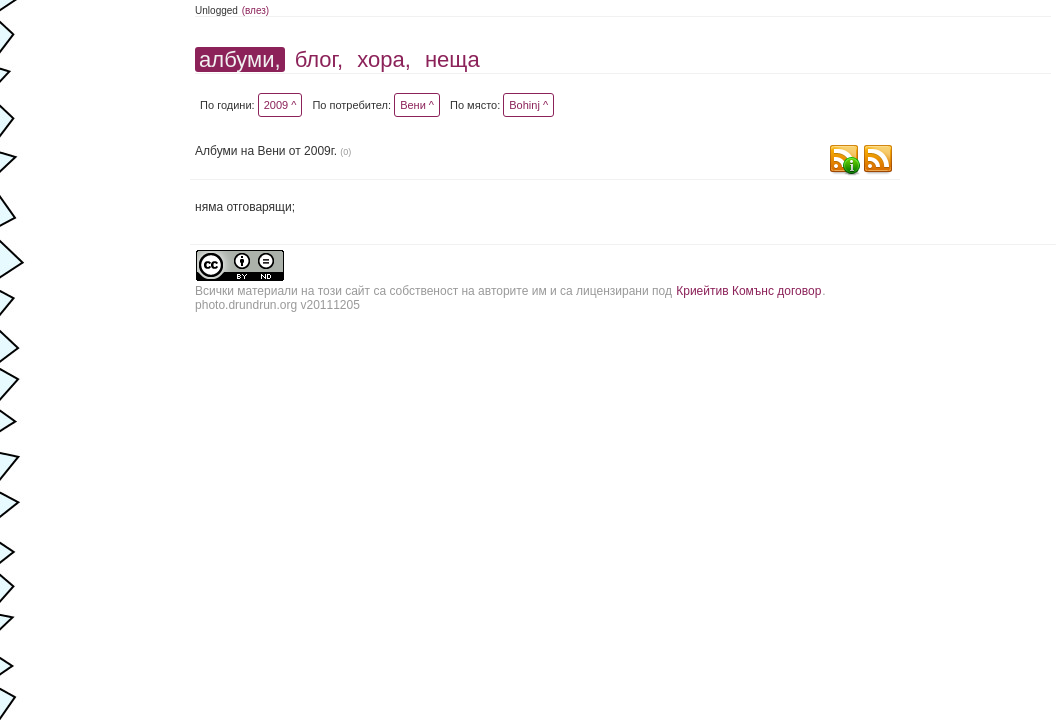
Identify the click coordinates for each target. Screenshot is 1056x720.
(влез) (256, 10)
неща (452, 59)
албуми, (239, 59)
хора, (384, 59)
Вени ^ (417, 105)
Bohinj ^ (528, 105)
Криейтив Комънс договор (748, 291)
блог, (319, 59)
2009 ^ (280, 105)
